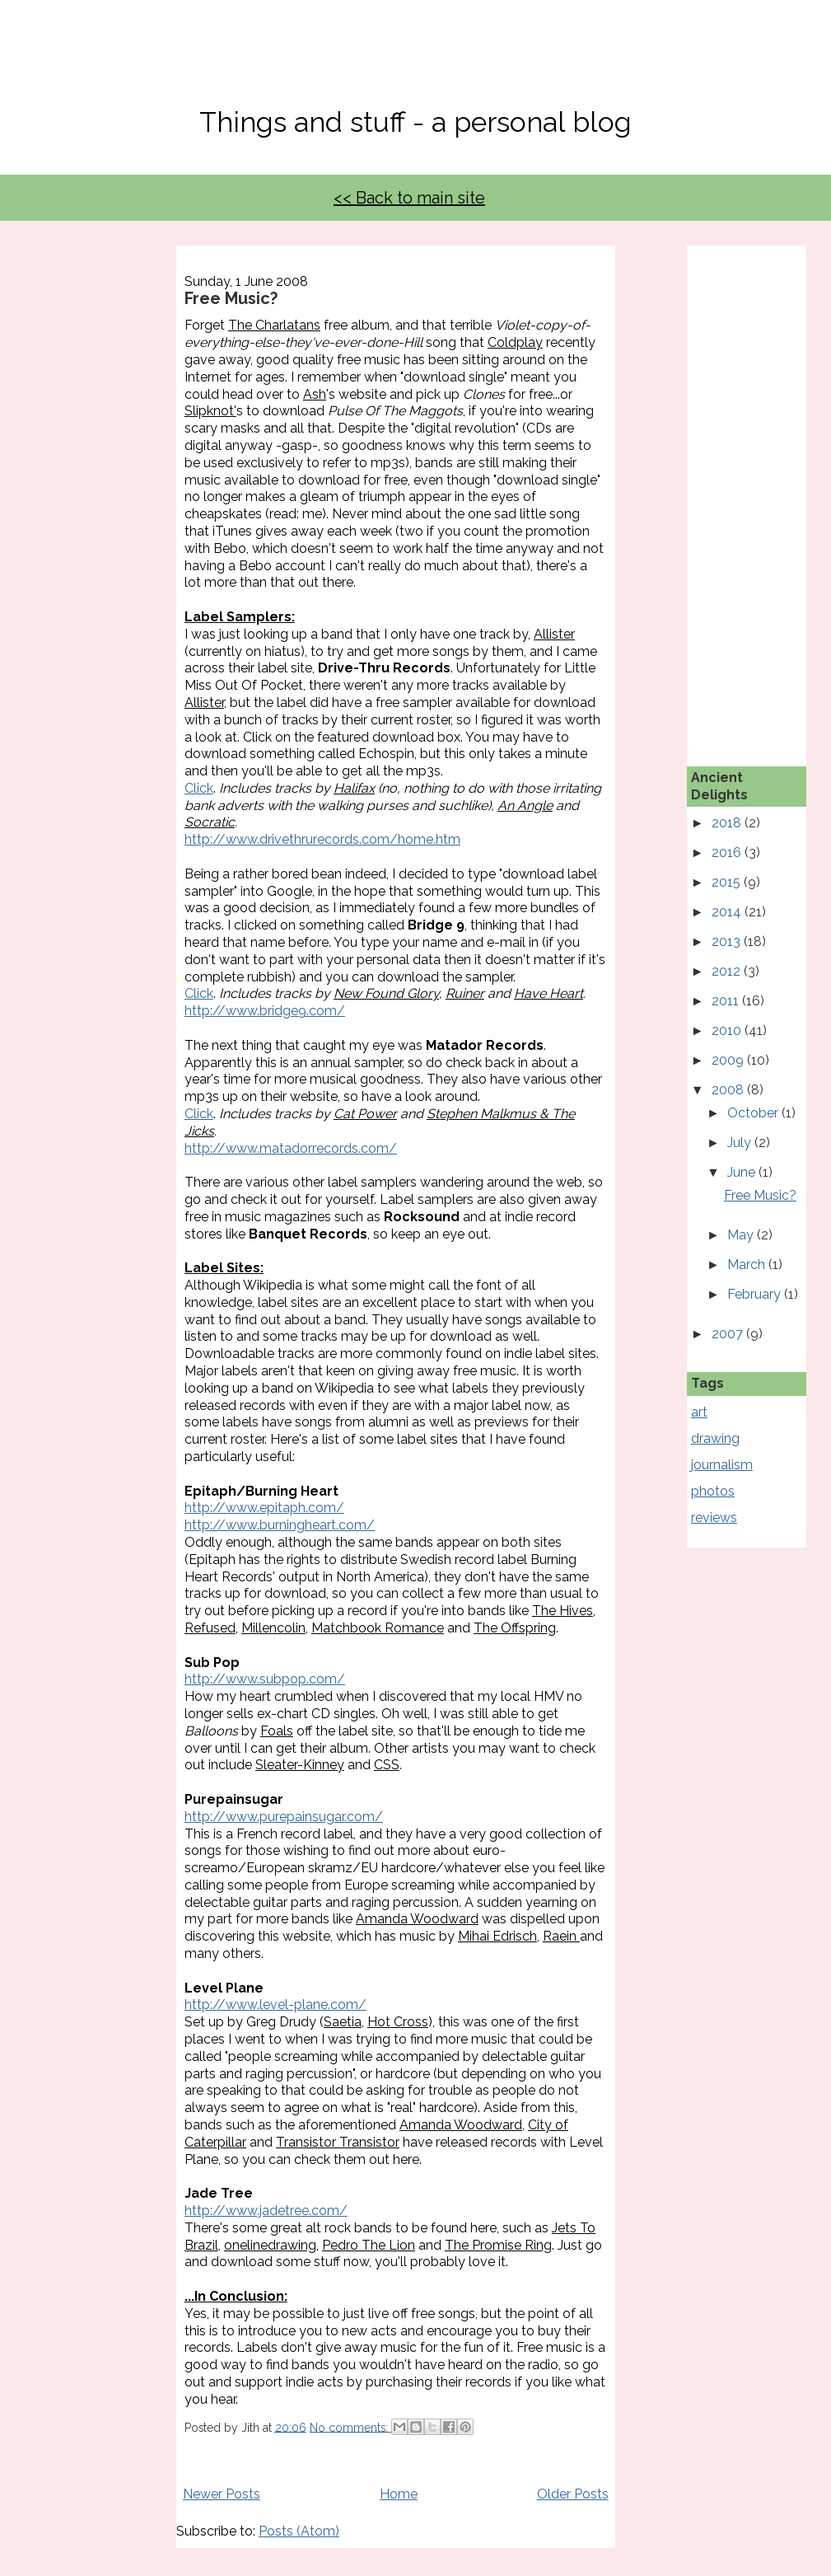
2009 (729, 1060)
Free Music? (231, 298)
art (699, 1412)
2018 (728, 823)
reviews (714, 1517)
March (747, 1264)
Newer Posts (221, 2494)
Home (399, 2494)
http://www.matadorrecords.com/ (290, 1148)
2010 (728, 1030)
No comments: (350, 2426)
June (743, 1172)
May (742, 1235)
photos (713, 1491)
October (754, 1113)
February (755, 1294)
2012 (728, 971)
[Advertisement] (761, 493)
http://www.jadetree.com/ (266, 2210)
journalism (722, 1465)
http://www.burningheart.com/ (279, 1525)
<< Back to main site (409, 198)
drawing (715, 1438)
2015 (728, 882)
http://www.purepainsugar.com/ (283, 1816)
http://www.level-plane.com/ (275, 2004)
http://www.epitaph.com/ (264, 1507)
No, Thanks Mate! (416, 64)
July (740, 1142)
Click (198, 788)
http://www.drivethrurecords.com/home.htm (322, 839)
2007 (729, 1334)
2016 (728, 852)
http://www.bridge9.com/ (264, 1011)
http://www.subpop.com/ (264, 1679)
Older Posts (573, 2494)
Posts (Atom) (299, 2531)
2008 (729, 1090)
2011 (727, 1001)
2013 (728, 941)
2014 (728, 912)
